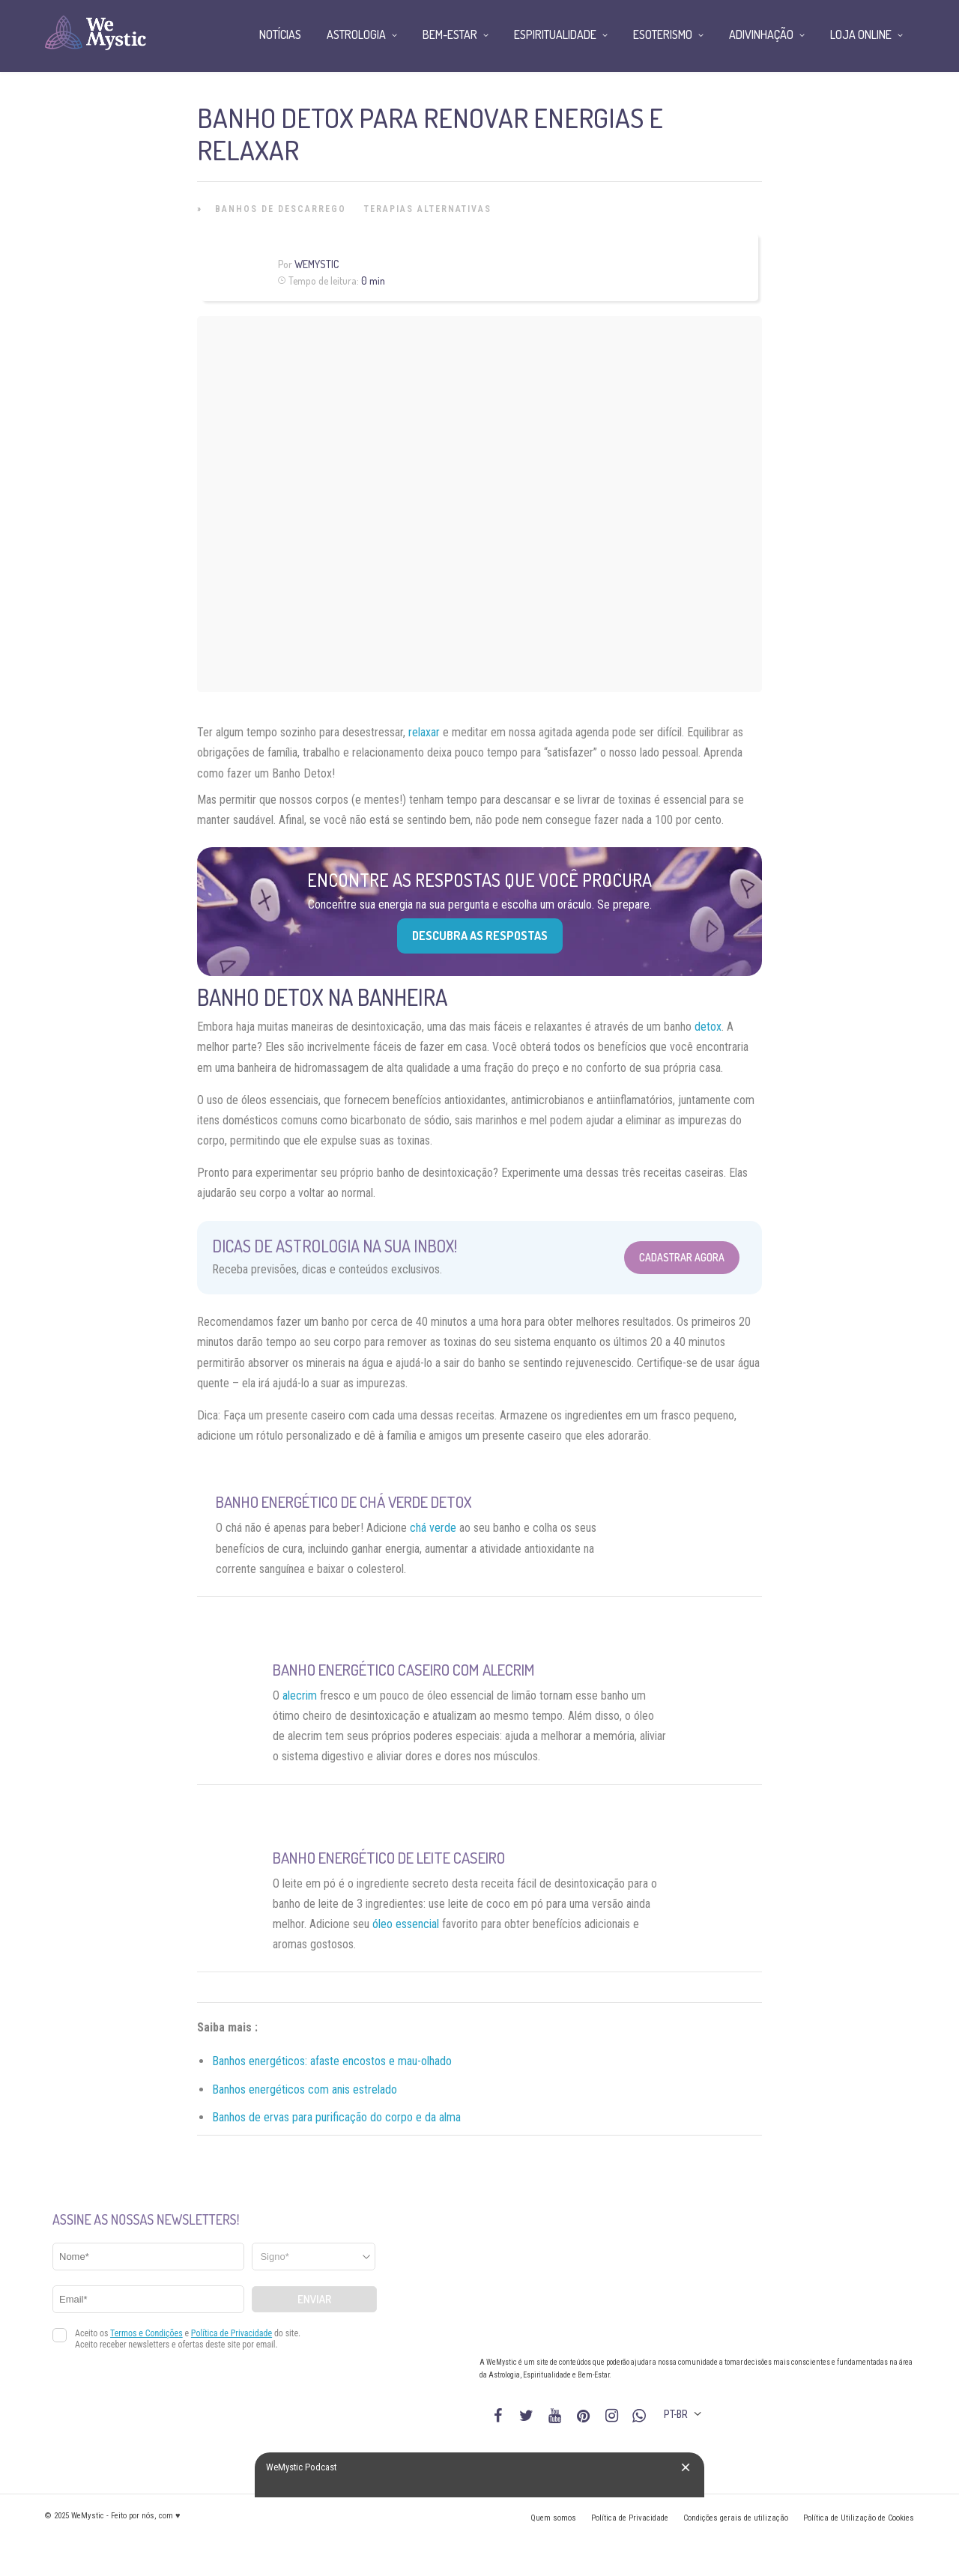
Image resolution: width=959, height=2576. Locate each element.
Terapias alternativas (427, 209)
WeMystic (316, 264)
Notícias (280, 34)
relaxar (424, 732)
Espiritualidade (555, 34)
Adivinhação (761, 34)
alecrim (299, 1695)
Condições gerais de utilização (735, 2518)
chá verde (433, 1528)
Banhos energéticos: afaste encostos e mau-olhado (332, 2061)
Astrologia (356, 34)
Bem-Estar (450, 34)
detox (708, 1026)
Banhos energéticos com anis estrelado (304, 2089)
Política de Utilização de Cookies (858, 2518)
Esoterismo (662, 34)
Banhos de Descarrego (280, 209)
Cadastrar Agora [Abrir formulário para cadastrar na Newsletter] (681, 1257)
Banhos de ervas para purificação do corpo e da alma (336, 2117)
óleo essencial (405, 1924)
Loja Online (861, 34)
